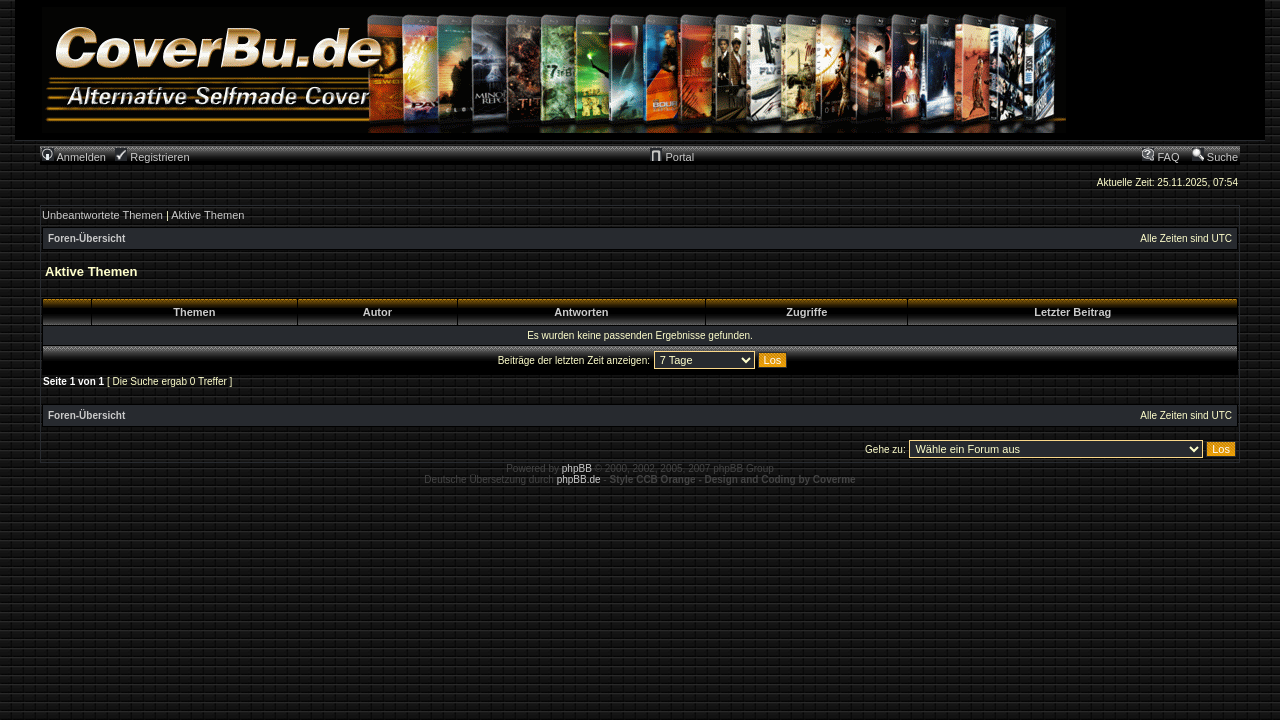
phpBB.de (579, 479)
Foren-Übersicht (86, 238)
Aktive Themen (207, 215)
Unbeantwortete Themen (102, 215)
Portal (672, 157)
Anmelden (74, 157)
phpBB (577, 468)
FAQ (1160, 157)
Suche (1215, 157)
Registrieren (152, 157)
